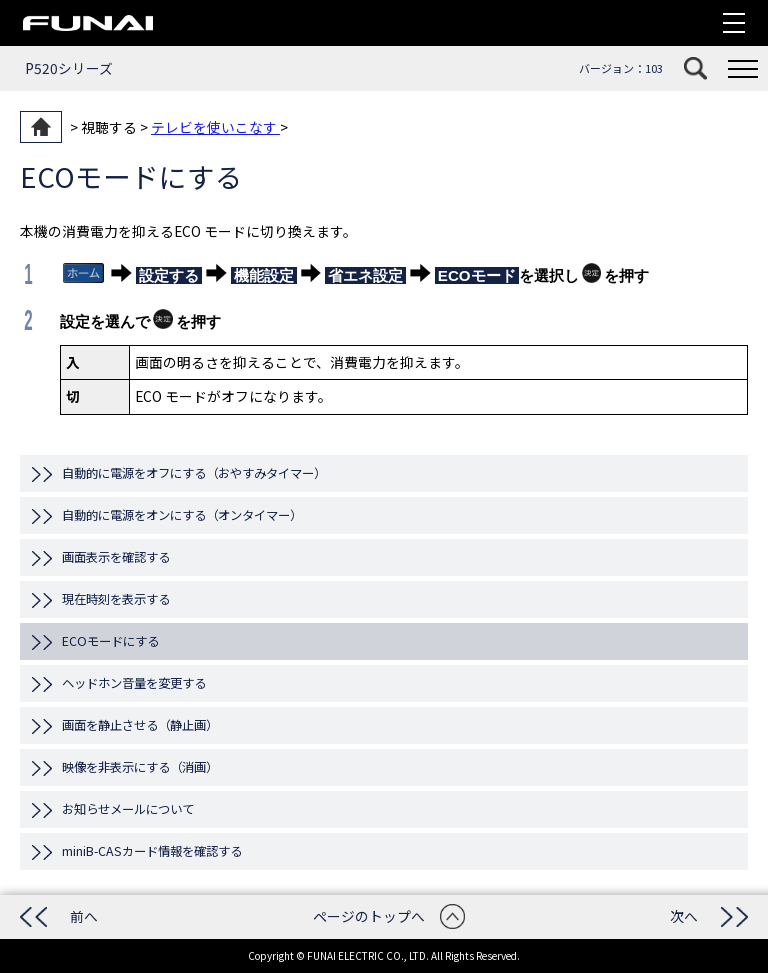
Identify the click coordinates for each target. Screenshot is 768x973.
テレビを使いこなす (215, 127)
